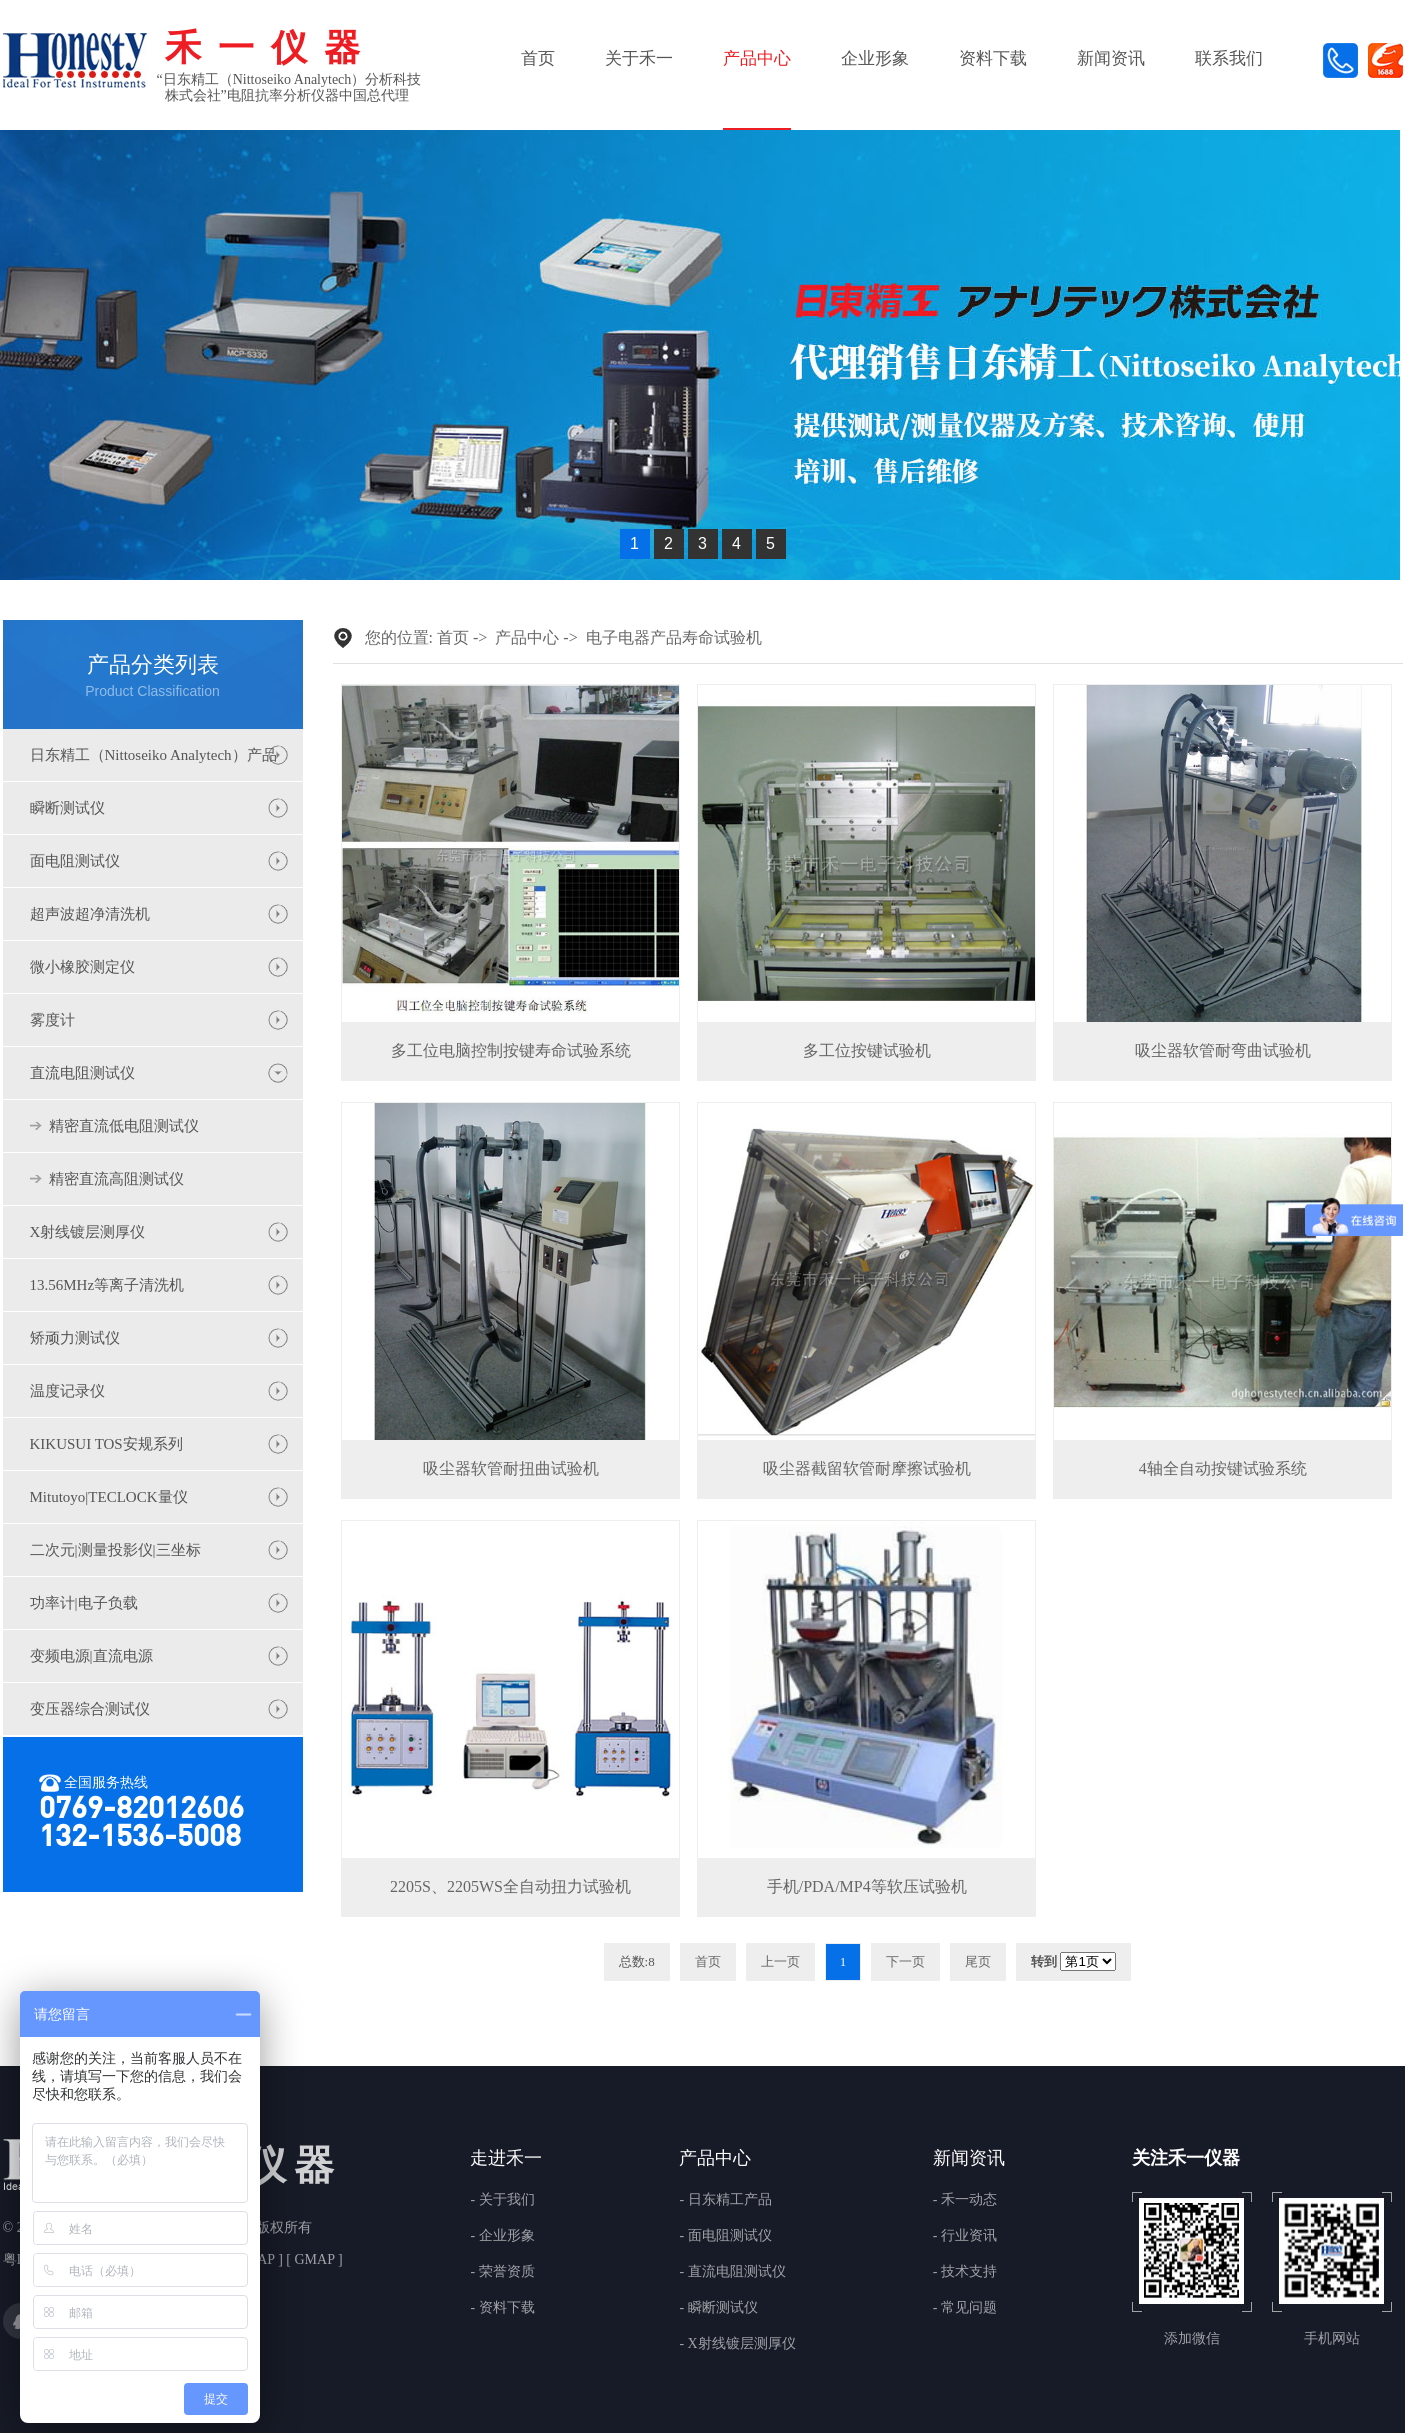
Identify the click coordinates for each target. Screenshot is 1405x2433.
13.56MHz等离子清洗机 (107, 1285)
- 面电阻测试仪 (725, 2236)
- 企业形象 (502, 2236)
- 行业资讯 (965, 2236)
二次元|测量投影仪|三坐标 (115, 1550)
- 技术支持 (965, 2272)
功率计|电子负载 (84, 1603)
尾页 (978, 1961)
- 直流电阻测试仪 (732, 2272)
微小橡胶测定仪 (82, 967)
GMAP (314, 2259)
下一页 (905, 1961)
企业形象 (875, 58)
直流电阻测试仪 (82, 1073)
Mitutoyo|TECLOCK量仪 (109, 1497)
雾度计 (52, 1020)
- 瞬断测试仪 (718, 2308)
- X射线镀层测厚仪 (737, 2344)
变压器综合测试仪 (90, 1709)
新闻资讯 (1111, 58)
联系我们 (1229, 58)
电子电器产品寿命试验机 (674, 637)
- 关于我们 (502, 2200)
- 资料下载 (502, 2308)
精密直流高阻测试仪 (116, 1179)
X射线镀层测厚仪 (88, 1232)
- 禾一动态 (965, 2200)
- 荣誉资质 (502, 2272)
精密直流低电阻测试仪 (124, 1126)
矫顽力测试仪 (75, 1338)
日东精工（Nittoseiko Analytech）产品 (153, 755)
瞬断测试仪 (67, 808)
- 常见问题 (965, 2308)
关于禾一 (639, 58)
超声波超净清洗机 (90, 914)
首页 (538, 58)
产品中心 (757, 58)
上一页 (780, 1961)
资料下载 (993, 58)
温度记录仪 (67, 1391)
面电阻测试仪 (75, 861)
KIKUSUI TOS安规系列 (106, 1444)
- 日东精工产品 (725, 2200)
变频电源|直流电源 (91, 1656)
